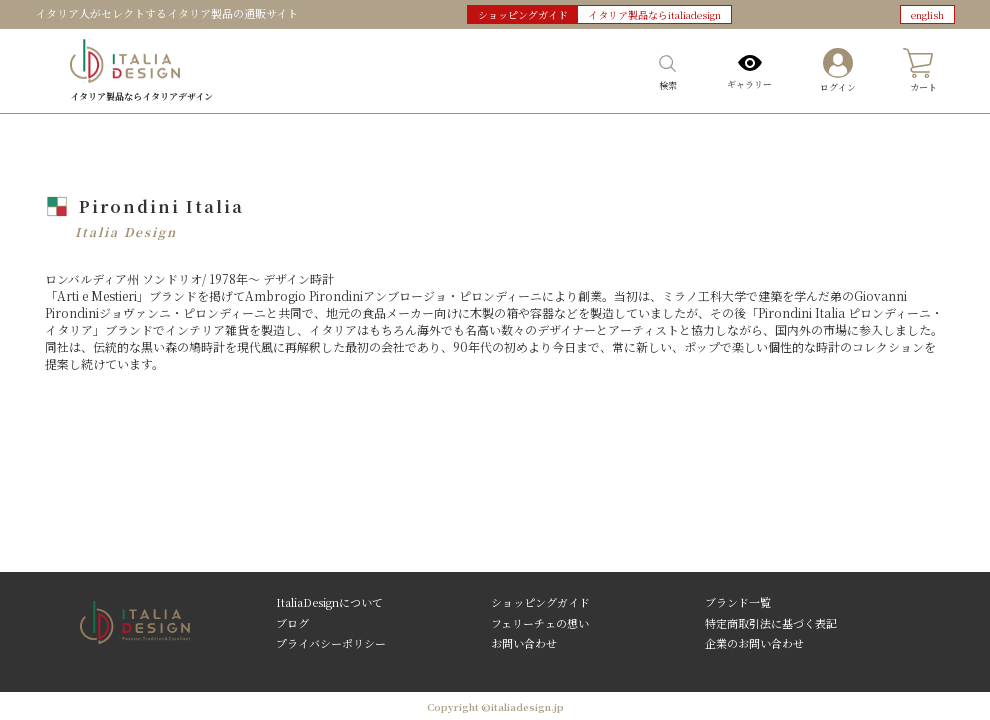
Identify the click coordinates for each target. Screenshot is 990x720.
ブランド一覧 (738, 602)
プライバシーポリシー (331, 642)
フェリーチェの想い (540, 622)
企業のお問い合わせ (754, 642)
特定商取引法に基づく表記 (771, 622)
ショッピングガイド (540, 602)
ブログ (292, 622)
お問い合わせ (524, 642)
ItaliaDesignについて (329, 602)
